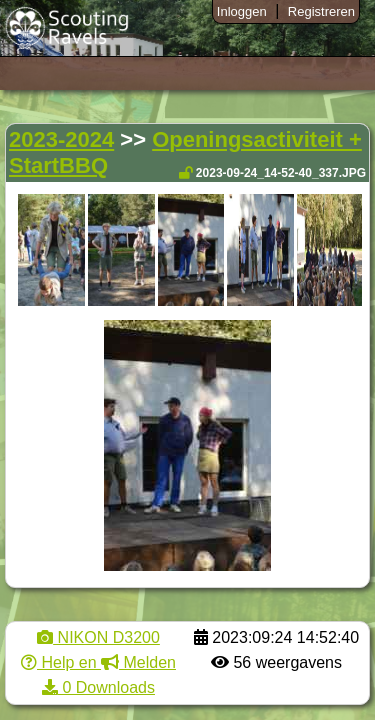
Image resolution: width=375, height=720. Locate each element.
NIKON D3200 (98, 637)
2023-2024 (61, 139)
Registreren (321, 11)
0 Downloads (98, 687)
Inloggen (242, 11)
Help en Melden (98, 662)
